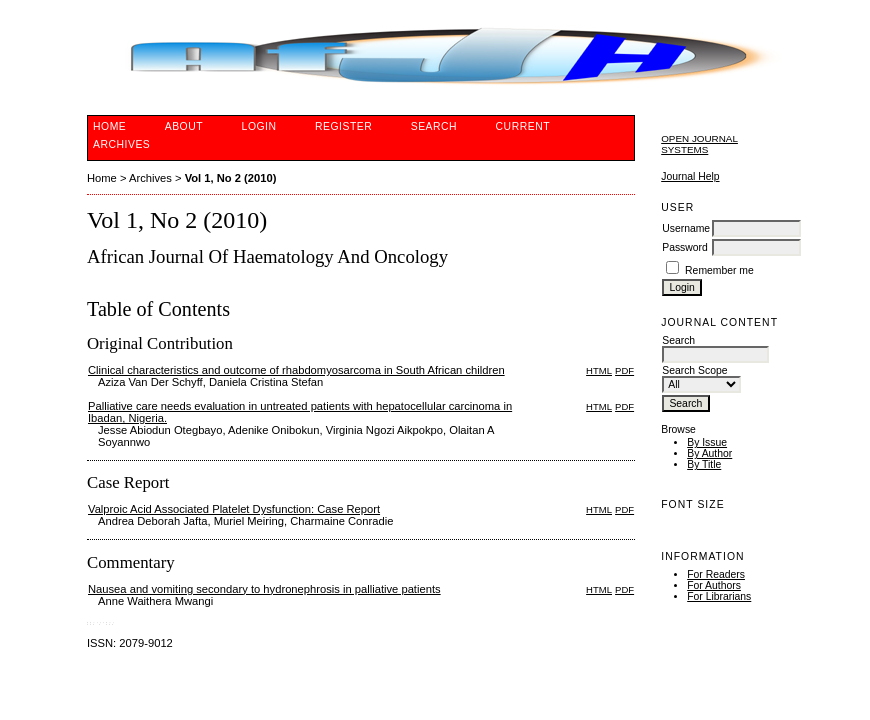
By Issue (707, 442)
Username (686, 228)
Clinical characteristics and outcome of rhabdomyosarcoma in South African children (296, 370)
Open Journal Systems (699, 144)
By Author (709, 453)
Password (685, 247)
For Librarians (719, 596)
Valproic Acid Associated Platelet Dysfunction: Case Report (234, 509)
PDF (624, 370)
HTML (599, 370)
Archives (121, 144)
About (184, 126)
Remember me (719, 270)
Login (259, 126)
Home (109, 126)
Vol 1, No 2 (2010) (231, 178)
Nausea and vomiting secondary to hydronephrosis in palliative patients (264, 589)
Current (523, 126)
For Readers (716, 574)
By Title (704, 464)
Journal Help (690, 176)
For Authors (714, 585)
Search (434, 126)
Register (343, 126)
